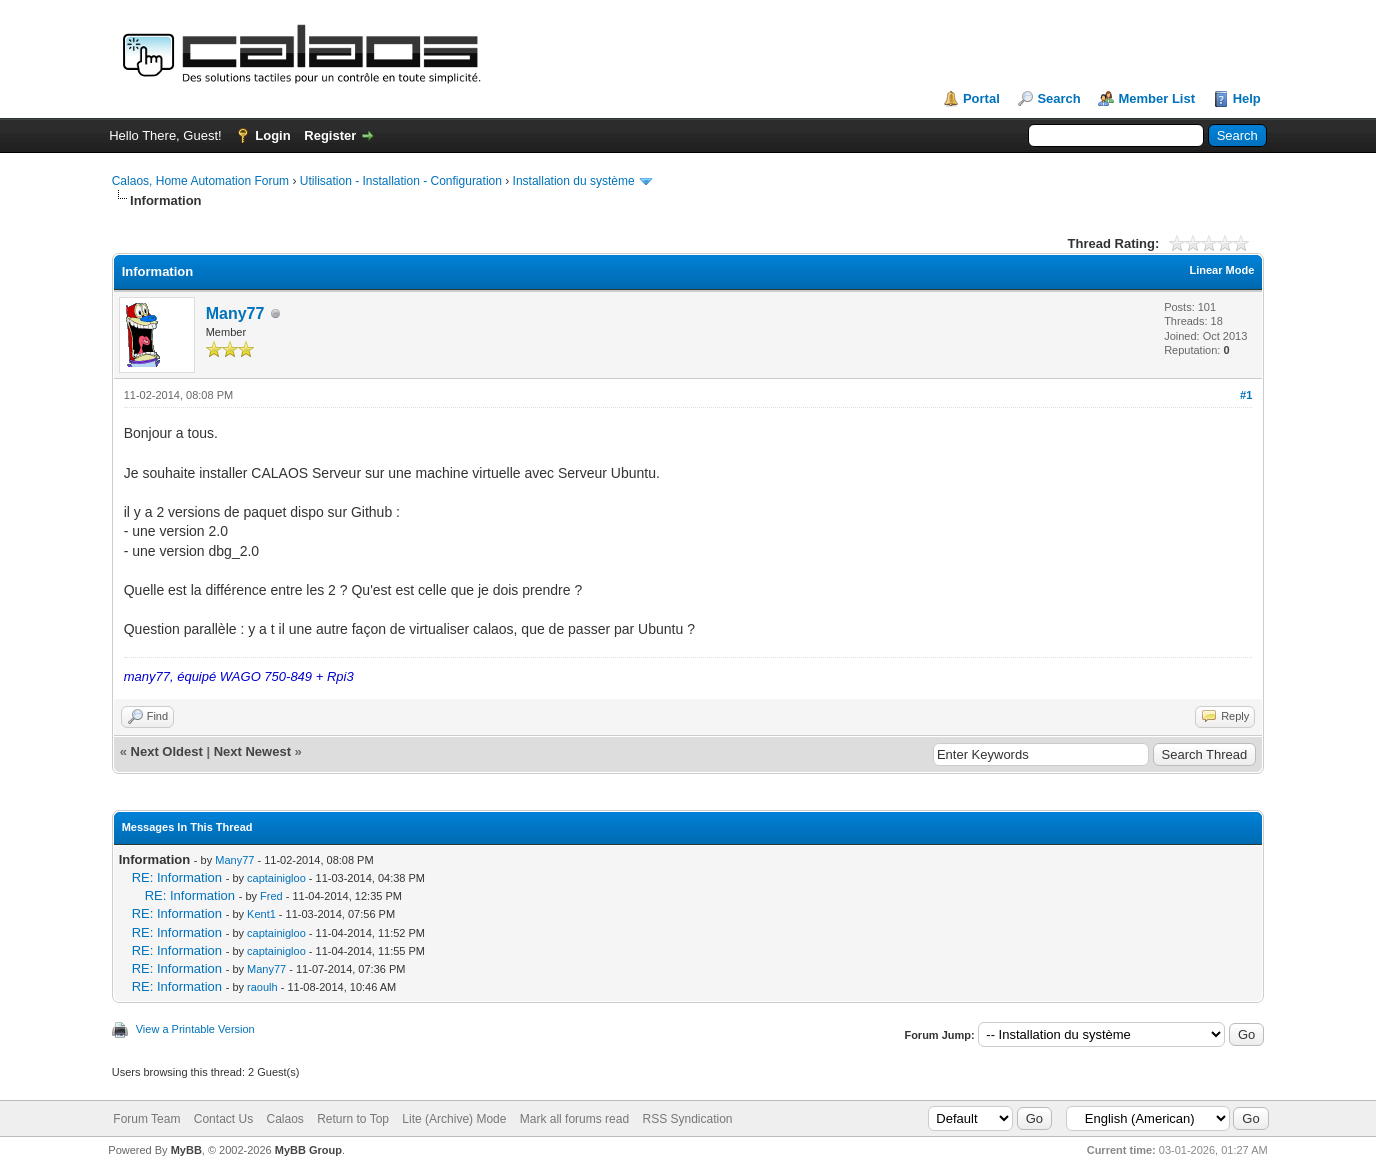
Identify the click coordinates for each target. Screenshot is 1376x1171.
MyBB (186, 1150)
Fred (271, 896)
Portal (981, 98)
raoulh (262, 987)
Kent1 (261, 914)
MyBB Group (308, 1150)
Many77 (235, 313)
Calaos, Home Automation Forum (200, 181)
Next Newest (252, 751)
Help (1247, 98)
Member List (1156, 98)
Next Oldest (167, 751)
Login (272, 135)
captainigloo (276, 878)
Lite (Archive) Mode (454, 1119)
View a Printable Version (195, 1029)
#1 (1246, 395)
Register (330, 135)
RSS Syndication (687, 1119)
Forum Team (146, 1119)
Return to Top (353, 1119)
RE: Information (177, 877)
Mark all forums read (574, 1119)
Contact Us (223, 1119)
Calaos (284, 1119)
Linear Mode (1222, 270)
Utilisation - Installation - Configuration (401, 181)
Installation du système (574, 181)
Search (1058, 98)
